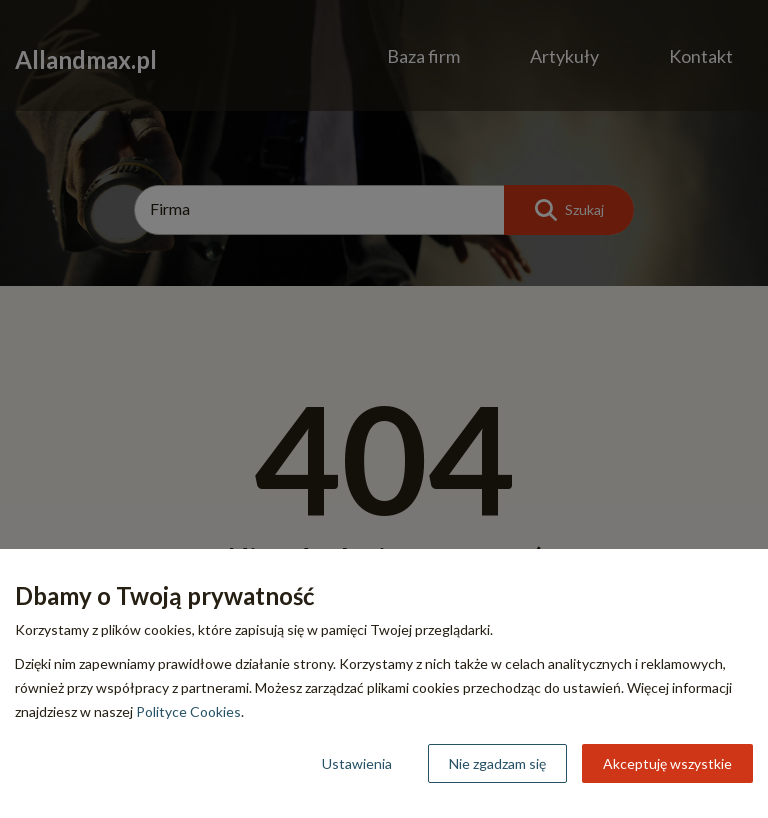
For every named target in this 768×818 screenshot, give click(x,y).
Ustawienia (357, 763)
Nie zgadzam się (497, 763)
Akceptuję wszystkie (667, 763)
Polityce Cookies (188, 711)
